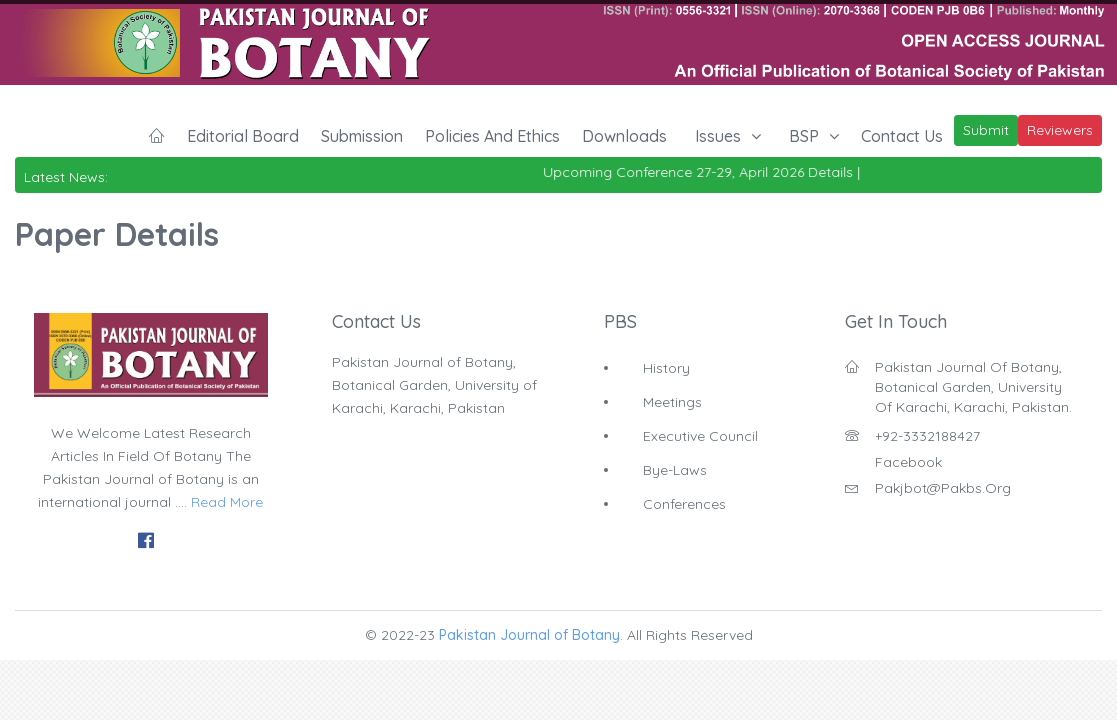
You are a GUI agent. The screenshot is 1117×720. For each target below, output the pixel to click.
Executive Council (700, 436)
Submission (362, 136)
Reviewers (1060, 130)
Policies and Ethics (492, 136)
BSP (804, 136)
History (666, 368)
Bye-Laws (675, 470)
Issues (718, 136)
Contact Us (902, 136)
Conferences (684, 504)
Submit (986, 130)
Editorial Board (243, 136)
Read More (227, 502)
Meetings (672, 402)
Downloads (624, 136)
